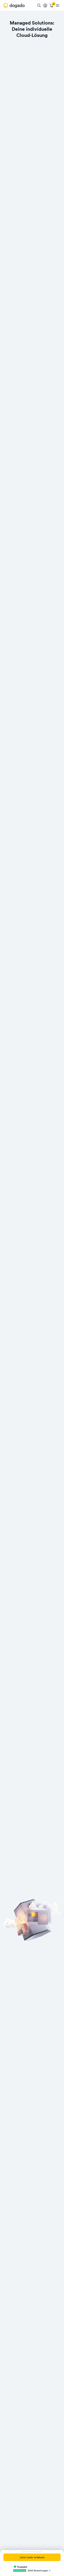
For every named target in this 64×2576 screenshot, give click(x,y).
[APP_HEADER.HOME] (14, 5)
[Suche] (39, 5)
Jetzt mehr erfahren (32, 2557)
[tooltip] (45, 5)
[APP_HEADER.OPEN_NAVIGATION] (57, 5)
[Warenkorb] (51, 5)
